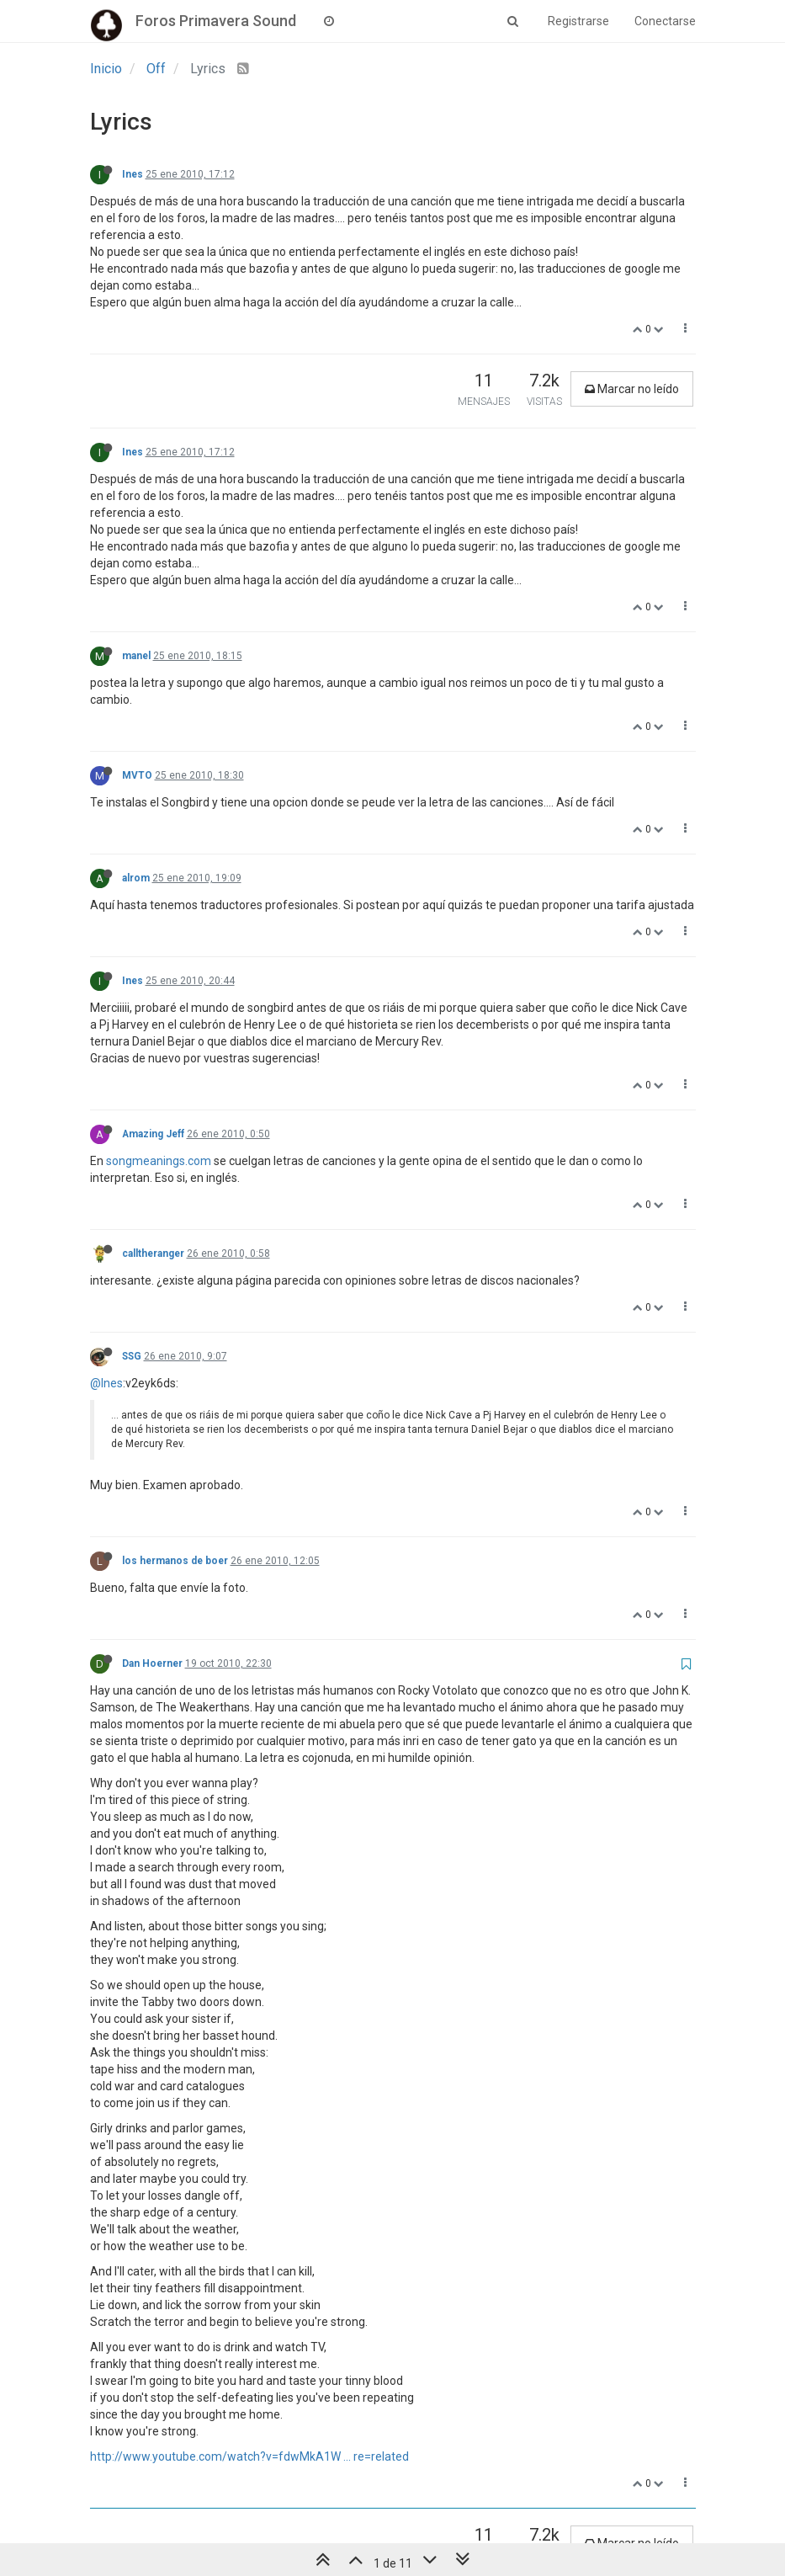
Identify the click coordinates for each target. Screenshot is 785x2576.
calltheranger (153, 1253)
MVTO (137, 775)
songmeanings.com (158, 1161)
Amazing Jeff (153, 1134)
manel (136, 656)
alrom (136, 878)
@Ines (106, 1383)
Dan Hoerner (152, 1663)
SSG (131, 1356)
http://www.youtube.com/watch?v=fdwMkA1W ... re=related (249, 2456)
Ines (132, 174)
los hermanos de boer (175, 1561)
